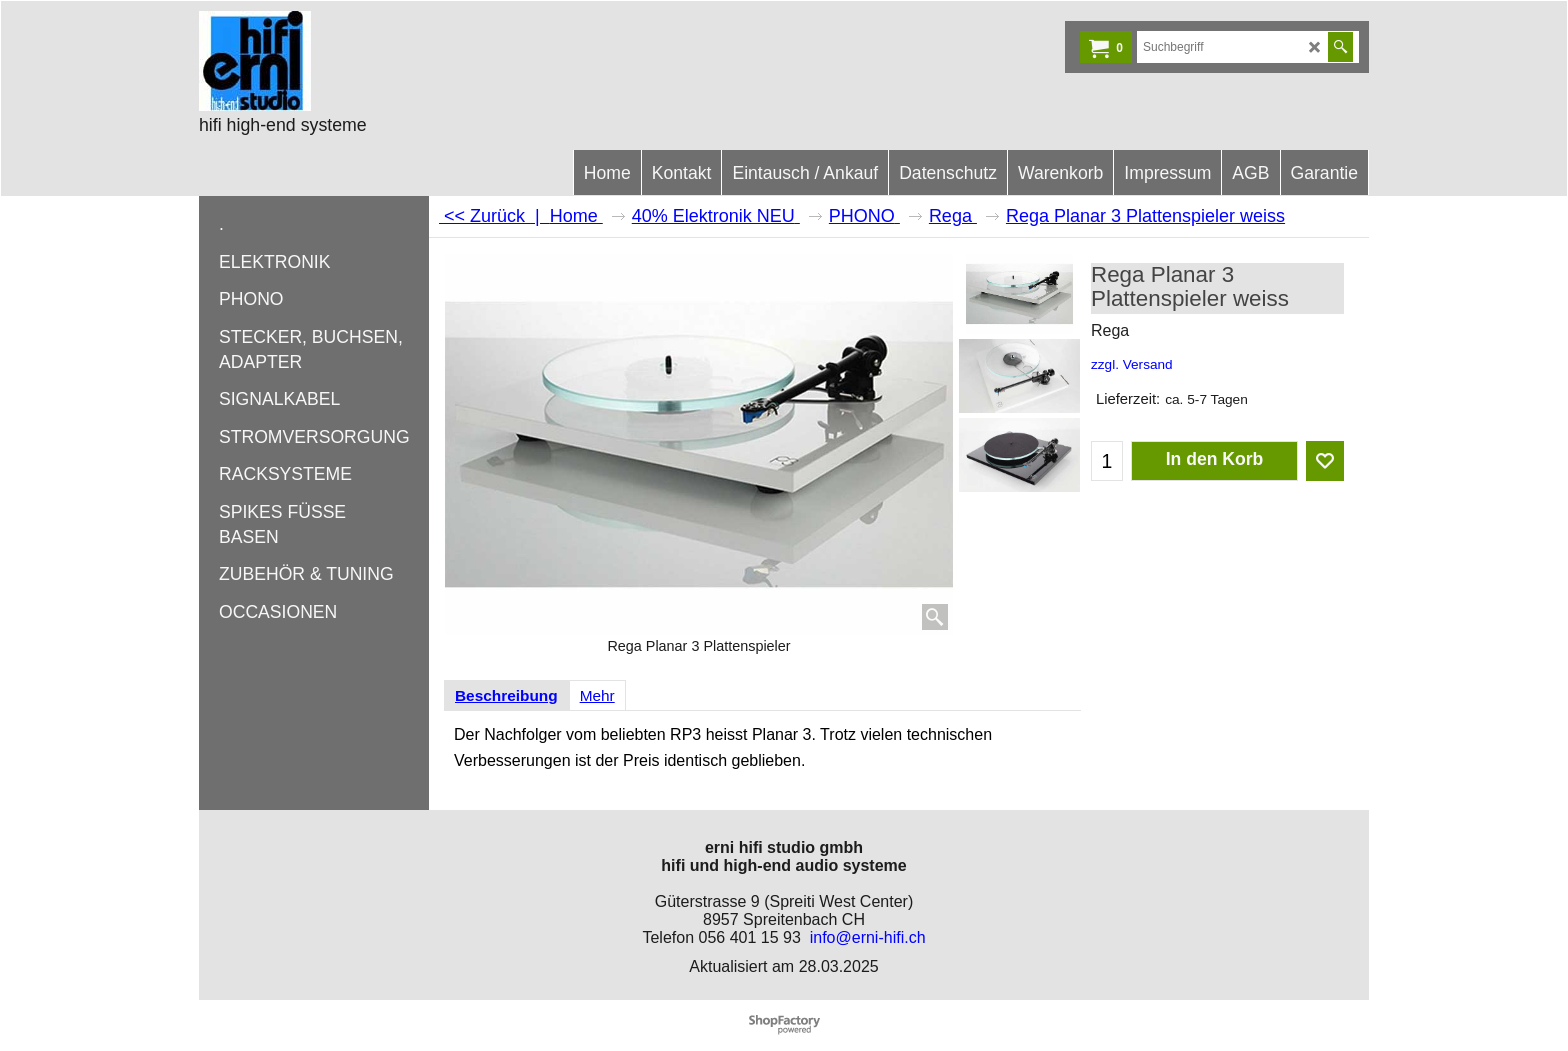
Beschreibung (506, 695)
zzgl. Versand (1132, 364)
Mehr (597, 695)
